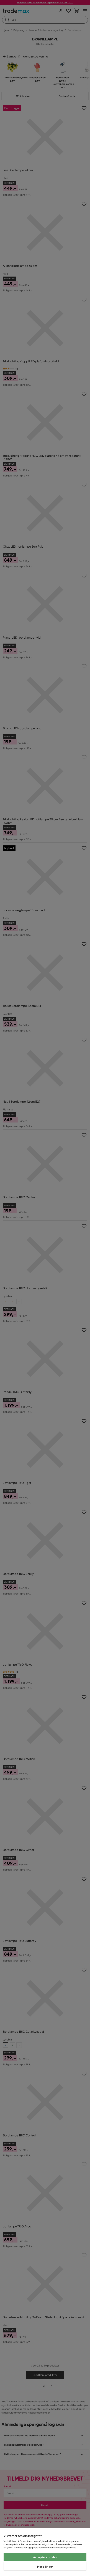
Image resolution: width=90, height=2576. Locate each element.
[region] (45, 2552)
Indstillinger (45, 2566)
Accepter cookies (45, 2557)
